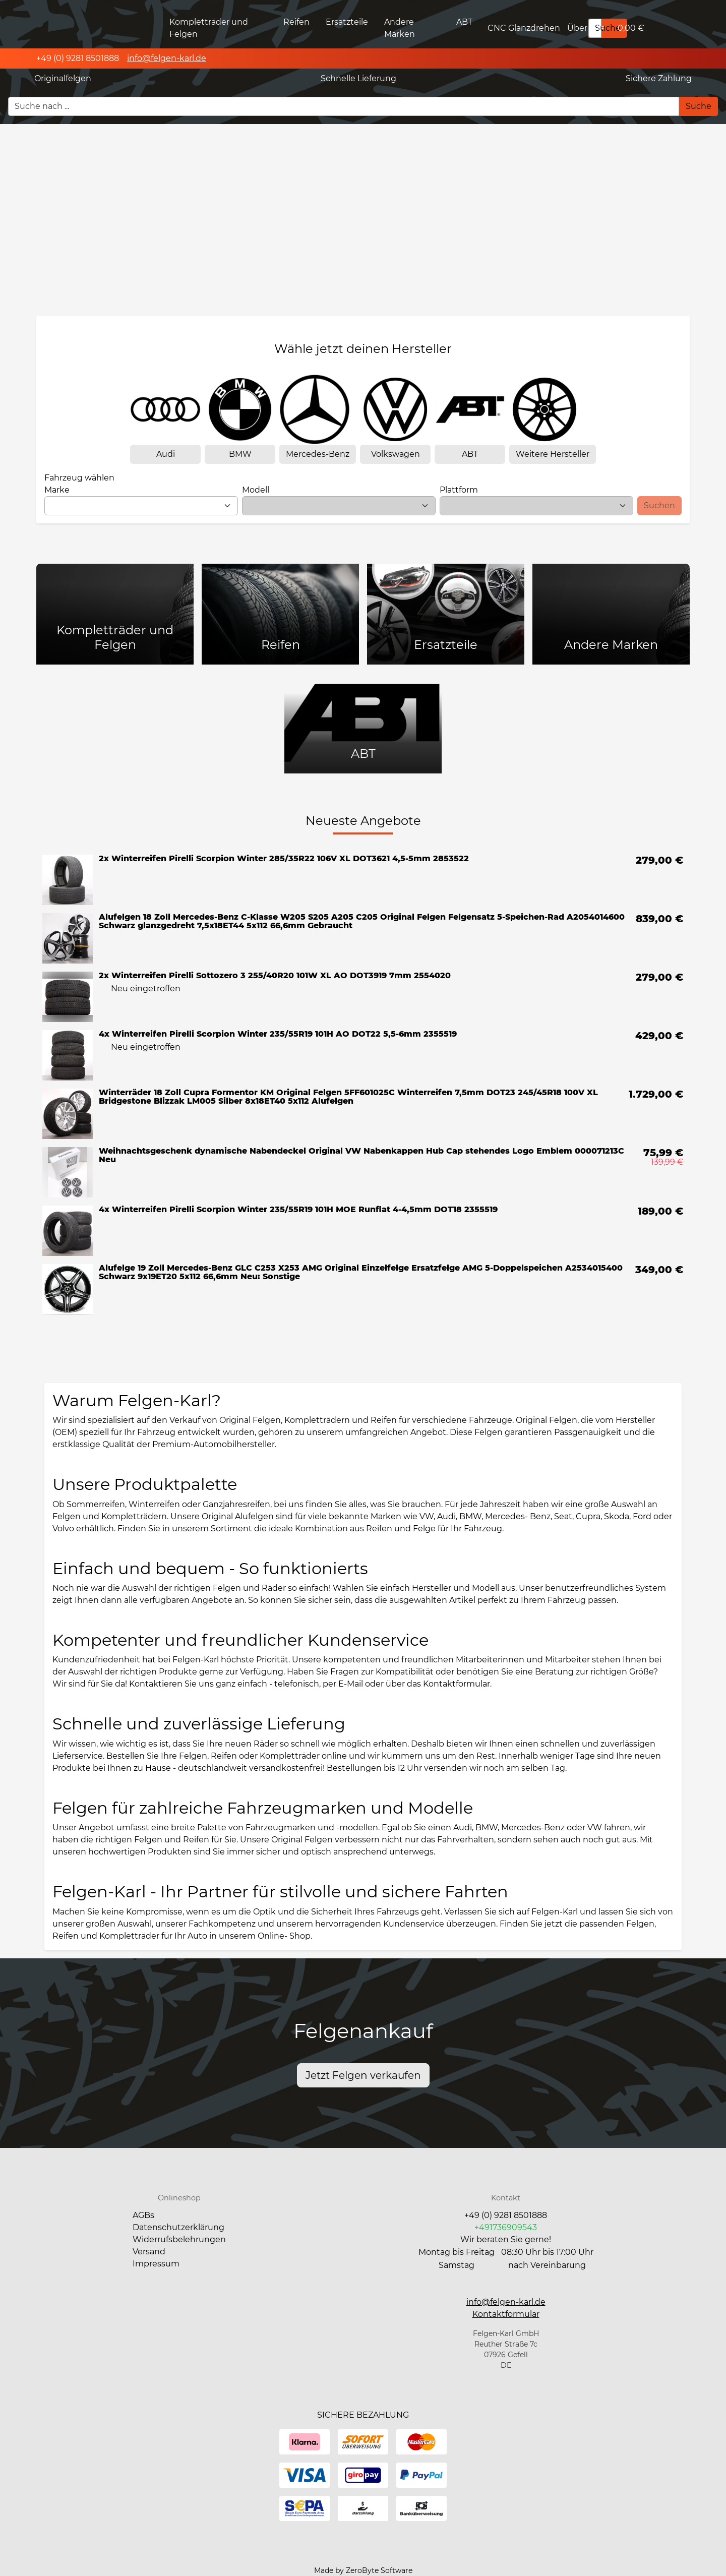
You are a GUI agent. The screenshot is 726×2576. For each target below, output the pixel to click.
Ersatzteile (347, 22)
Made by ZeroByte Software (363, 2570)
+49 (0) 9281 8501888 (505, 2215)
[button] (506, 2314)
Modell (255, 490)
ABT (464, 22)
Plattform (459, 490)
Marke (57, 490)
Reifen (296, 22)
